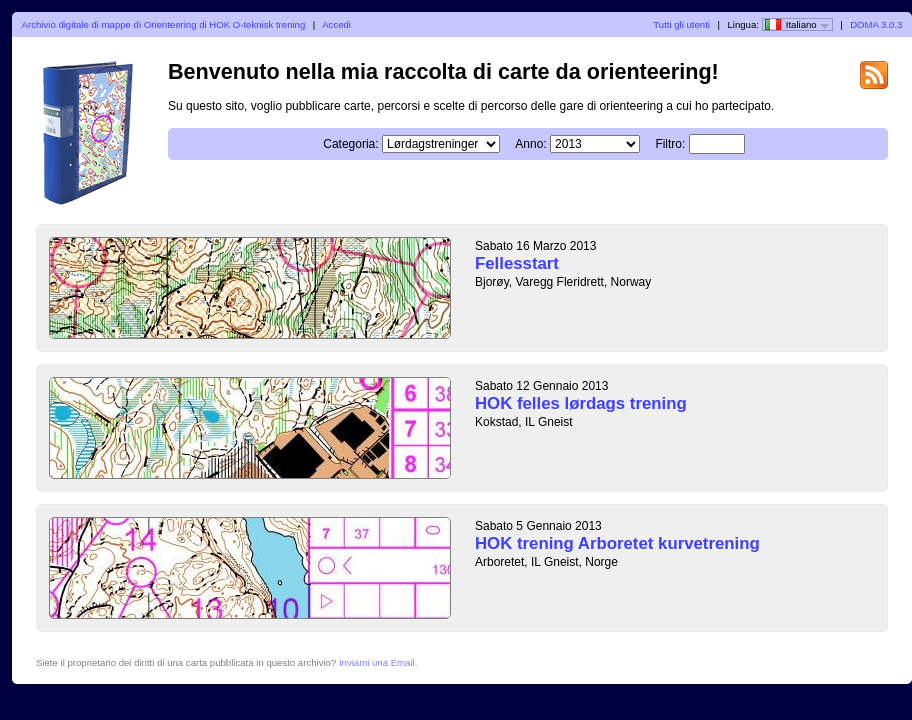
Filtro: (670, 144)
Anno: (530, 144)
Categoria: (350, 144)
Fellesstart (517, 263)
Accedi (336, 24)
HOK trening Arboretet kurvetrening (617, 543)
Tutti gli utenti (681, 24)
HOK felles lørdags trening (581, 403)
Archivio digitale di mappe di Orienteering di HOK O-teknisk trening (164, 24)
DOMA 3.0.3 (876, 24)
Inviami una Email (377, 662)
